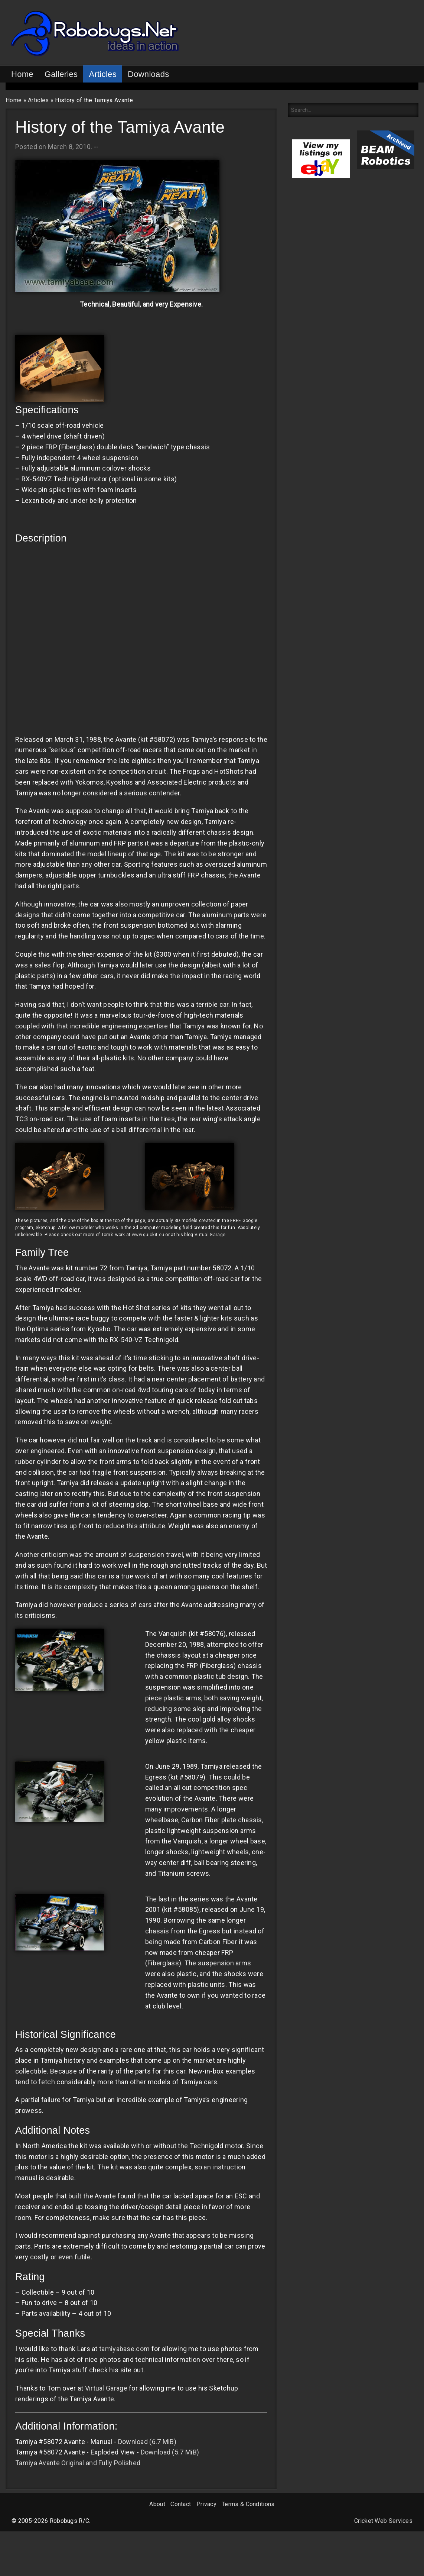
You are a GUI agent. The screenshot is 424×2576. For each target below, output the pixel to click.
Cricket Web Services (383, 2520)
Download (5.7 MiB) (170, 2452)
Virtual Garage (210, 1234)
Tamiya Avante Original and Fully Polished (77, 2463)
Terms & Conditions (248, 2504)
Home (22, 74)
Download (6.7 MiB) (147, 2442)
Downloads (148, 74)
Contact (180, 2504)
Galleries (61, 74)
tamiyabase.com (124, 2349)
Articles (103, 74)
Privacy (206, 2504)
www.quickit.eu (148, 1234)
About (157, 2504)
